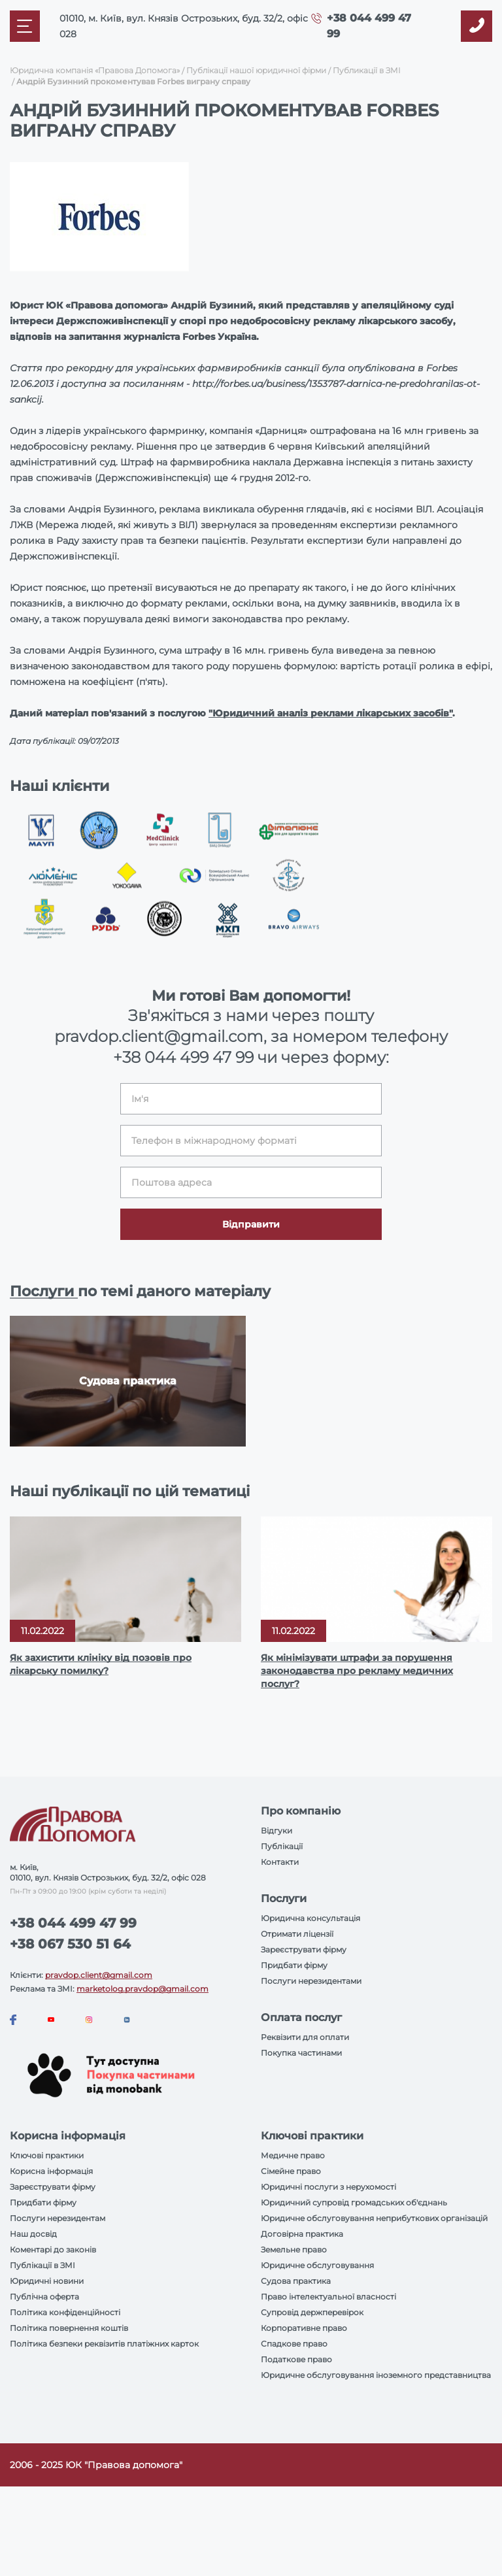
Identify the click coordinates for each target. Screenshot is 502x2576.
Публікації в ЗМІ (42, 2265)
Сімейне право (291, 2171)
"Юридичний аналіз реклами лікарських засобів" (330, 713)
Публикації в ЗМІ (367, 70)
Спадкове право (294, 2344)
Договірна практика (302, 2234)
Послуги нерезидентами (311, 1981)
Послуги (44, 1291)
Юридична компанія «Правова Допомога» (95, 70)
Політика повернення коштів (69, 2328)
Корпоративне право (304, 2328)
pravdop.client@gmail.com (98, 1975)
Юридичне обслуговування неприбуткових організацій (374, 2218)
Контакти (280, 1862)
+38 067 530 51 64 (70, 1944)
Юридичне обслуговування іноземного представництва (376, 2375)
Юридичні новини (47, 2281)
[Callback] (476, 26)
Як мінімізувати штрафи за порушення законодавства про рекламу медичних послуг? (357, 1671)
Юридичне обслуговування (317, 2265)
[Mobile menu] (25, 26)
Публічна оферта (44, 2296)
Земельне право (294, 2249)
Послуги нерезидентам (57, 2218)
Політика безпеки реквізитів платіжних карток (104, 2344)
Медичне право (293, 2155)
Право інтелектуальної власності (328, 2296)
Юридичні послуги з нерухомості (328, 2187)
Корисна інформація (51, 2171)
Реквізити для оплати (305, 2037)
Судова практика (296, 2281)
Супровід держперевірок (312, 2312)
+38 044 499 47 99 (183, 1057)
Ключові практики (47, 2155)
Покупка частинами (301, 2053)
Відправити (251, 1224)
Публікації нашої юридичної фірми (256, 70)
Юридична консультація (310, 1918)
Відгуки (276, 1830)
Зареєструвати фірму (303, 1949)
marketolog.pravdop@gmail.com (142, 1989)
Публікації (282, 1846)
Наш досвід (33, 2234)
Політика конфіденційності (65, 2312)
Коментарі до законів (53, 2249)
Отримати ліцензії (297, 1934)
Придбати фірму (294, 1965)
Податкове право (296, 2359)
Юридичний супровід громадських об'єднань (354, 2202)
